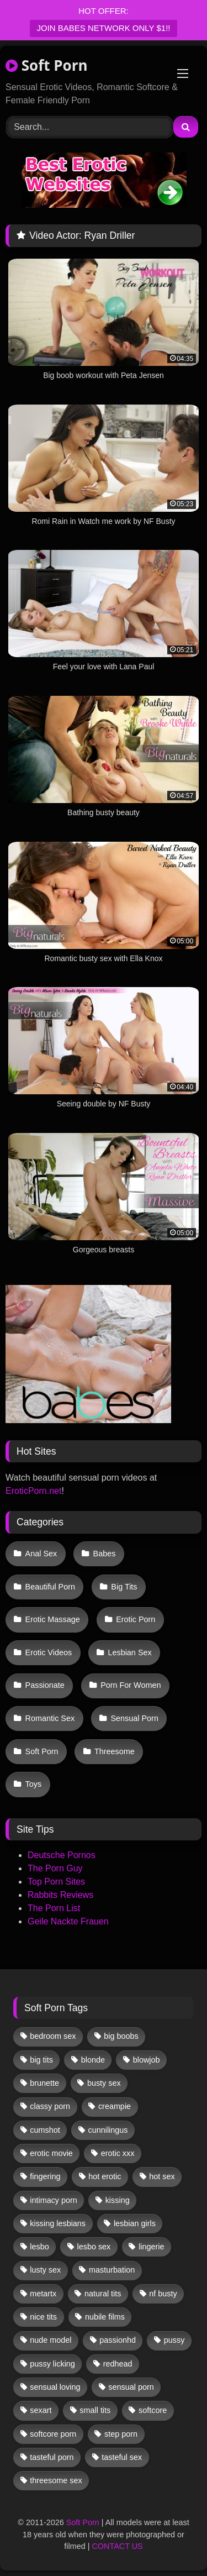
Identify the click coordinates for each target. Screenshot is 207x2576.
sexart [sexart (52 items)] (40, 2410)
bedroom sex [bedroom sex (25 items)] (53, 2036)
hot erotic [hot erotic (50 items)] (104, 2176)
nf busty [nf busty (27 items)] (163, 2293)
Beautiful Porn (50, 1586)
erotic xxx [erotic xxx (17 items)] (118, 2153)
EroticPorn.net (33, 1491)
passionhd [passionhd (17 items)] (117, 2340)
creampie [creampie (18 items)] (114, 2106)
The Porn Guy (55, 1868)
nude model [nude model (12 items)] (50, 2340)
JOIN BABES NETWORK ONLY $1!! (103, 28)
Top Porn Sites (56, 1881)
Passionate (45, 1685)
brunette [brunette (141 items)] (44, 2083)
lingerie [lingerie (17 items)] (151, 2246)
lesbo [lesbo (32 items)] (39, 2246)
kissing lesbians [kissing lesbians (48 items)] (58, 2223)
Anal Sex (41, 1553)
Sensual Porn (134, 1718)
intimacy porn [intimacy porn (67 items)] (53, 2200)
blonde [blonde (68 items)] (93, 2059)
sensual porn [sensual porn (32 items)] (130, 2387)
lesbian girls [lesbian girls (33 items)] (135, 2223)
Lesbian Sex (129, 1652)
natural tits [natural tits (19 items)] (102, 2293)
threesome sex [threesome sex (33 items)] (56, 2480)
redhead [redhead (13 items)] (117, 2363)
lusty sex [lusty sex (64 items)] (45, 2269)
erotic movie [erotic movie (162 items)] (51, 2153)
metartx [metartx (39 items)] (43, 2293)
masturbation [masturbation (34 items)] (112, 2269)
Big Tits (124, 1586)
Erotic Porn (135, 1619)
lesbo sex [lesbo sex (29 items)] (94, 2246)
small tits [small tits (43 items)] (94, 2410)
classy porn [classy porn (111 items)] (50, 2106)
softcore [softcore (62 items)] (153, 2410)
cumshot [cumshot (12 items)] (45, 2130)
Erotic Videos (48, 1652)
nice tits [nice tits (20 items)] (43, 2316)
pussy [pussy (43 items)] (174, 2340)
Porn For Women (130, 1685)
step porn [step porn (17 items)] (120, 2434)
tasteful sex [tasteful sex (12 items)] (122, 2457)
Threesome (114, 1751)
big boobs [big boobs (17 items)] (121, 2036)
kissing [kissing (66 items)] (117, 2200)
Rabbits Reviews (60, 1895)
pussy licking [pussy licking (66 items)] (52, 2363)
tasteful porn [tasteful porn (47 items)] (51, 2457)
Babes (104, 1553)
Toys (33, 1784)
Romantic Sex (50, 1718)
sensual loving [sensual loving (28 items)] (55, 2387)
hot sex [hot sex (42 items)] (161, 2176)
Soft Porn (47, 65)
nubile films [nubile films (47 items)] (105, 2316)
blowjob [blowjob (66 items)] (146, 2059)
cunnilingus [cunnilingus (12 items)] (108, 2130)
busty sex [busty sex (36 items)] (104, 2083)
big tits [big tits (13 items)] (41, 2059)
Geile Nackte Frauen (68, 1921)
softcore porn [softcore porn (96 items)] (53, 2434)
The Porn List (54, 1908)
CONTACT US (117, 2546)
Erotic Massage (52, 1619)
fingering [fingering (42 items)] (45, 2176)
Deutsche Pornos (61, 1855)
